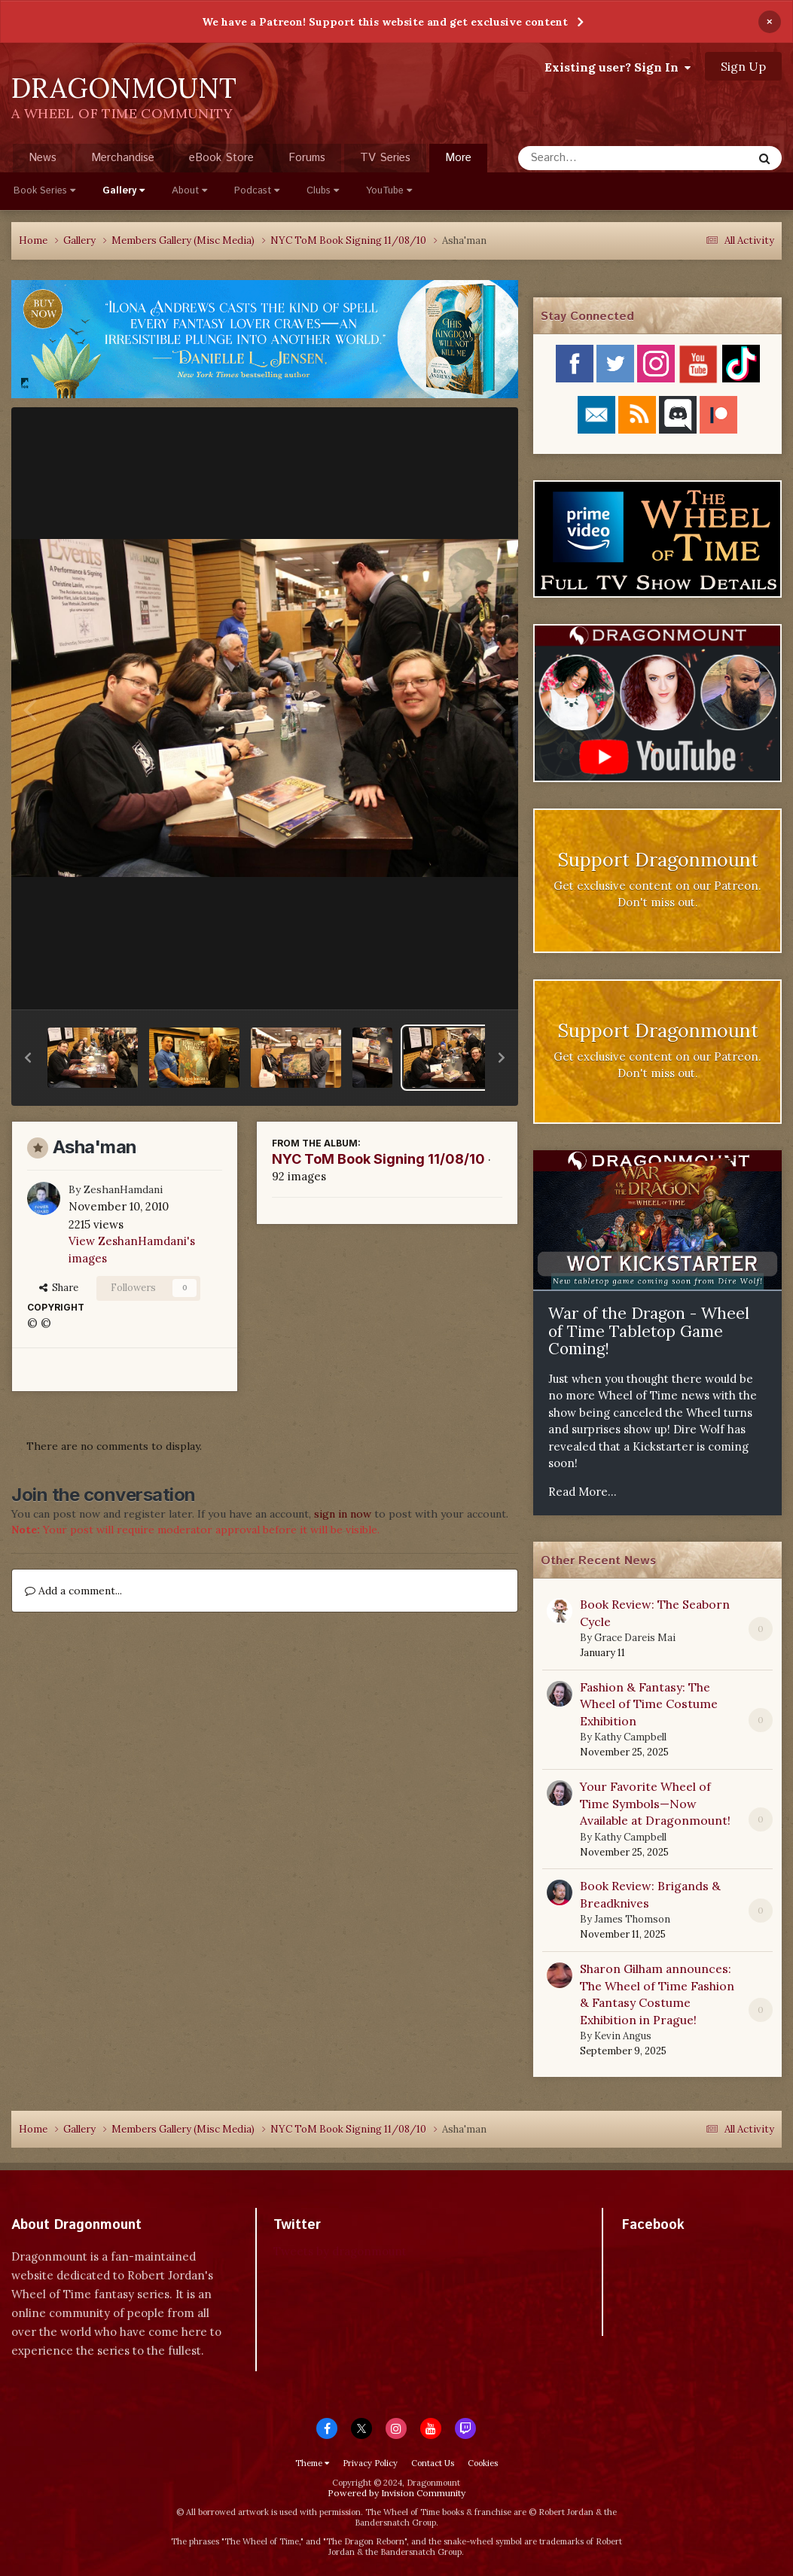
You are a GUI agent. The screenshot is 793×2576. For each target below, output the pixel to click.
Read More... (582, 1491)
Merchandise (122, 158)
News (42, 158)
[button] (27, 1057)
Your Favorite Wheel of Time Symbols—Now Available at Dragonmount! (655, 1803)
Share (58, 1287)
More (458, 158)
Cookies (483, 2463)
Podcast (256, 191)
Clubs (323, 191)
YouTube (389, 191)
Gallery (123, 191)
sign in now (342, 1514)
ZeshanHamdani (123, 1189)
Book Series (44, 191)
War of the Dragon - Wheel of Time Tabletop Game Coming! (648, 1331)
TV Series (385, 158)
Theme (312, 2463)
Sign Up (743, 66)
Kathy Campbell (630, 1737)
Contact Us (432, 2463)
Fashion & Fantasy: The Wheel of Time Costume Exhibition (649, 1703)
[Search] (595, 158)
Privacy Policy (370, 2463)
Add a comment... (73, 1590)
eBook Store (221, 158)
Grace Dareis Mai (635, 1637)
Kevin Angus (622, 2035)
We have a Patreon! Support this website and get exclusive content (385, 22)
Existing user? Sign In (617, 67)
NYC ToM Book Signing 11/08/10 (378, 1159)
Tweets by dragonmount (340, 2251)
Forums (306, 158)
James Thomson (632, 1919)
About (189, 191)
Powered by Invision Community (396, 2492)
